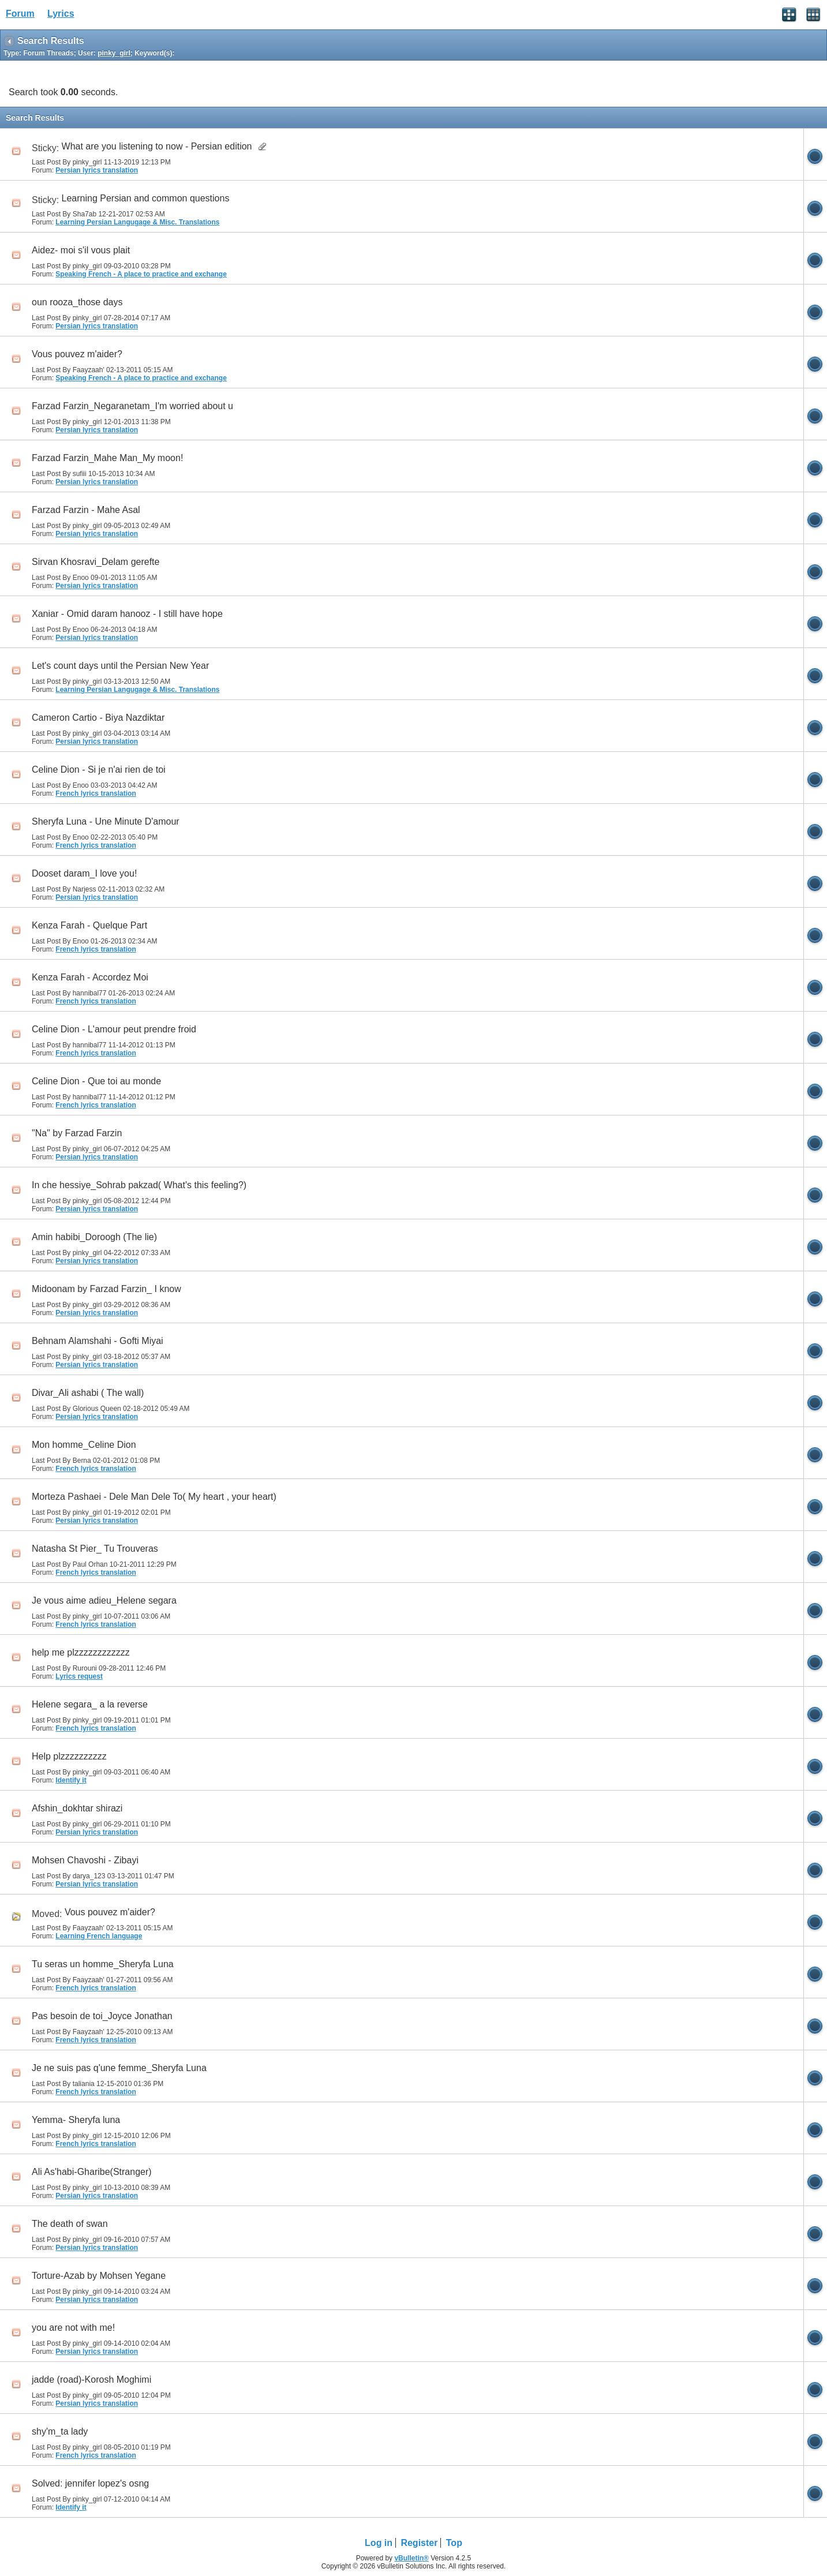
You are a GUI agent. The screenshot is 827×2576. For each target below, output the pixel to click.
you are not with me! (73, 2327)
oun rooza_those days (77, 302)
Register (419, 2543)
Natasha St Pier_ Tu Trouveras (95, 1548)
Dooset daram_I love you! (84, 873)
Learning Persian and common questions (146, 198)
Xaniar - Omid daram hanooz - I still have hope (127, 614)
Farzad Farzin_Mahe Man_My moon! (107, 458)
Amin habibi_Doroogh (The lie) (94, 1237)
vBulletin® (411, 2558)
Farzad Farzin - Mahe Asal (86, 510)
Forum (20, 13)
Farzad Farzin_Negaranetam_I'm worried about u (132, 406)
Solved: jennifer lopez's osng (90, 2483)
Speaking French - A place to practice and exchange (141, 274)
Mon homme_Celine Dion (84, 1445)
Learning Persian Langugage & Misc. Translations (137, 222)
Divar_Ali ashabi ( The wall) (88, 1393)
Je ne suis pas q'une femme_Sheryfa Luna (119, 2068)
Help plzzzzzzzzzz (69, 1756)
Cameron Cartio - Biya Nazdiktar (98, 717)
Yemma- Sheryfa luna (76, 2120)
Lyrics (60, 13)
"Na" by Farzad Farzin (77, 1133)
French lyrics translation (95, 793)
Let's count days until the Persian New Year (120, 666)
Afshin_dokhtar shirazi (77, 1808)
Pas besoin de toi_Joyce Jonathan (102, 2016)
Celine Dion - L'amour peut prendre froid (114, 1029)
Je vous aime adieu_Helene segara (104, 1600)
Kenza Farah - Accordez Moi (90, 977)
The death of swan (70, 2224)
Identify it (70, 1780)
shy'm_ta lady (60, 2431)
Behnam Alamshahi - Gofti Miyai (97, 1341)
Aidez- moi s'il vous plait (81, 250)
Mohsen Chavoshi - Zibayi (85, 1860)
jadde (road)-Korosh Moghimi (91, 2379)
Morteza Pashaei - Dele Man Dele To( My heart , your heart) (154, 1497)
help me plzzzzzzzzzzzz (81, 1652)
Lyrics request (79, 1676)
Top (454, 2543)
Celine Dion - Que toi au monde (96, 1081)
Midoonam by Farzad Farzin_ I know (106, 1289)
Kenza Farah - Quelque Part (89, 925)
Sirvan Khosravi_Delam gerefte (95, 562)
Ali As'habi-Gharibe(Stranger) (92, 2172)
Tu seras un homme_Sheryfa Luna (103, 1964)
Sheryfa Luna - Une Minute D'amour (105, 821)
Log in (378, 2543)
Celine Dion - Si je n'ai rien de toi (99, 769)
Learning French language (98, 1936)
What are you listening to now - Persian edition (157, 146)
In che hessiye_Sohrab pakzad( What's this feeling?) (139, 1185)
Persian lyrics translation (96, 170)
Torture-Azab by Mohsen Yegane (99, 2276)
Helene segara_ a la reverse (90, 1704)
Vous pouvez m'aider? (77, 354)
